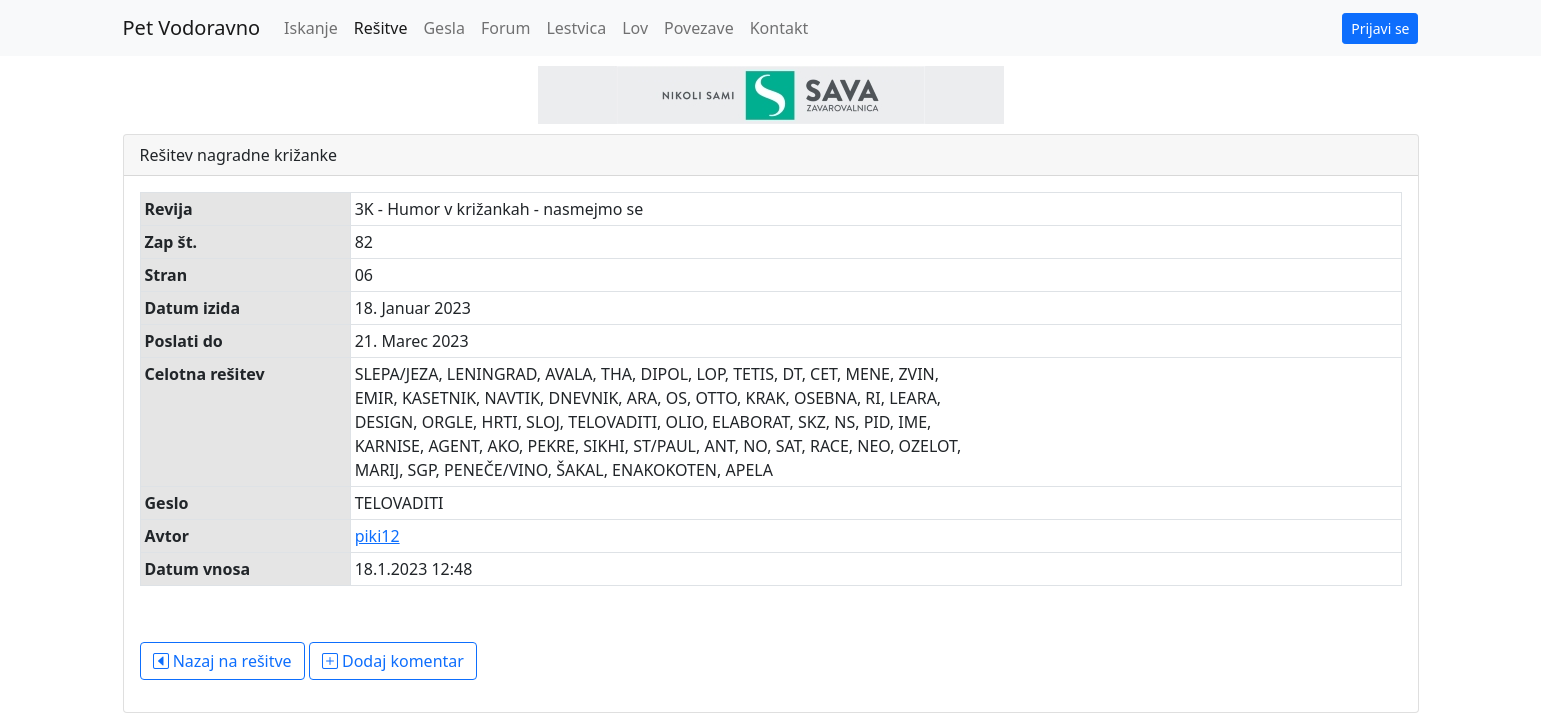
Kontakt (779, 28)
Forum (505, 28)
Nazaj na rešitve (222, 661)
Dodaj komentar (393, 661)
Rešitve (381, 28)
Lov (635, 28)
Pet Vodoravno (192, 27)
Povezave (699, 28)
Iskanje (311, 28)
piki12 (377, 536)
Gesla (443, 28)
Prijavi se (1380, 28)
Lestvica (576, 28)
